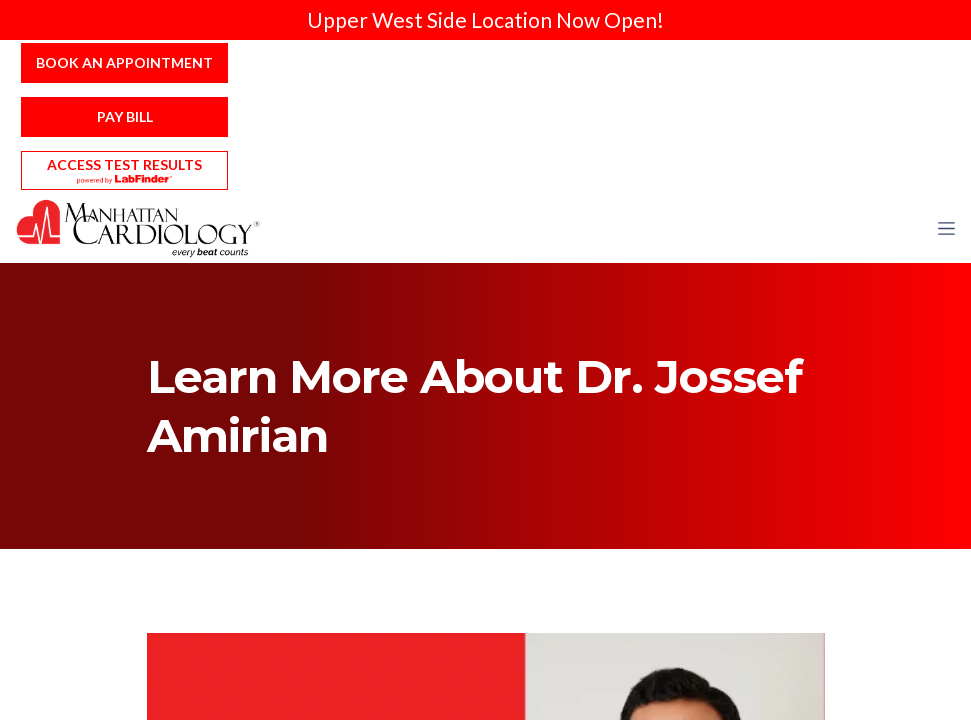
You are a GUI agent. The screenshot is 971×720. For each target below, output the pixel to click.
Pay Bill (125, 116)
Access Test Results (124, 164)
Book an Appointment (124, 62)
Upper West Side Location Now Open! (485, 19)
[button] (946, 228)
